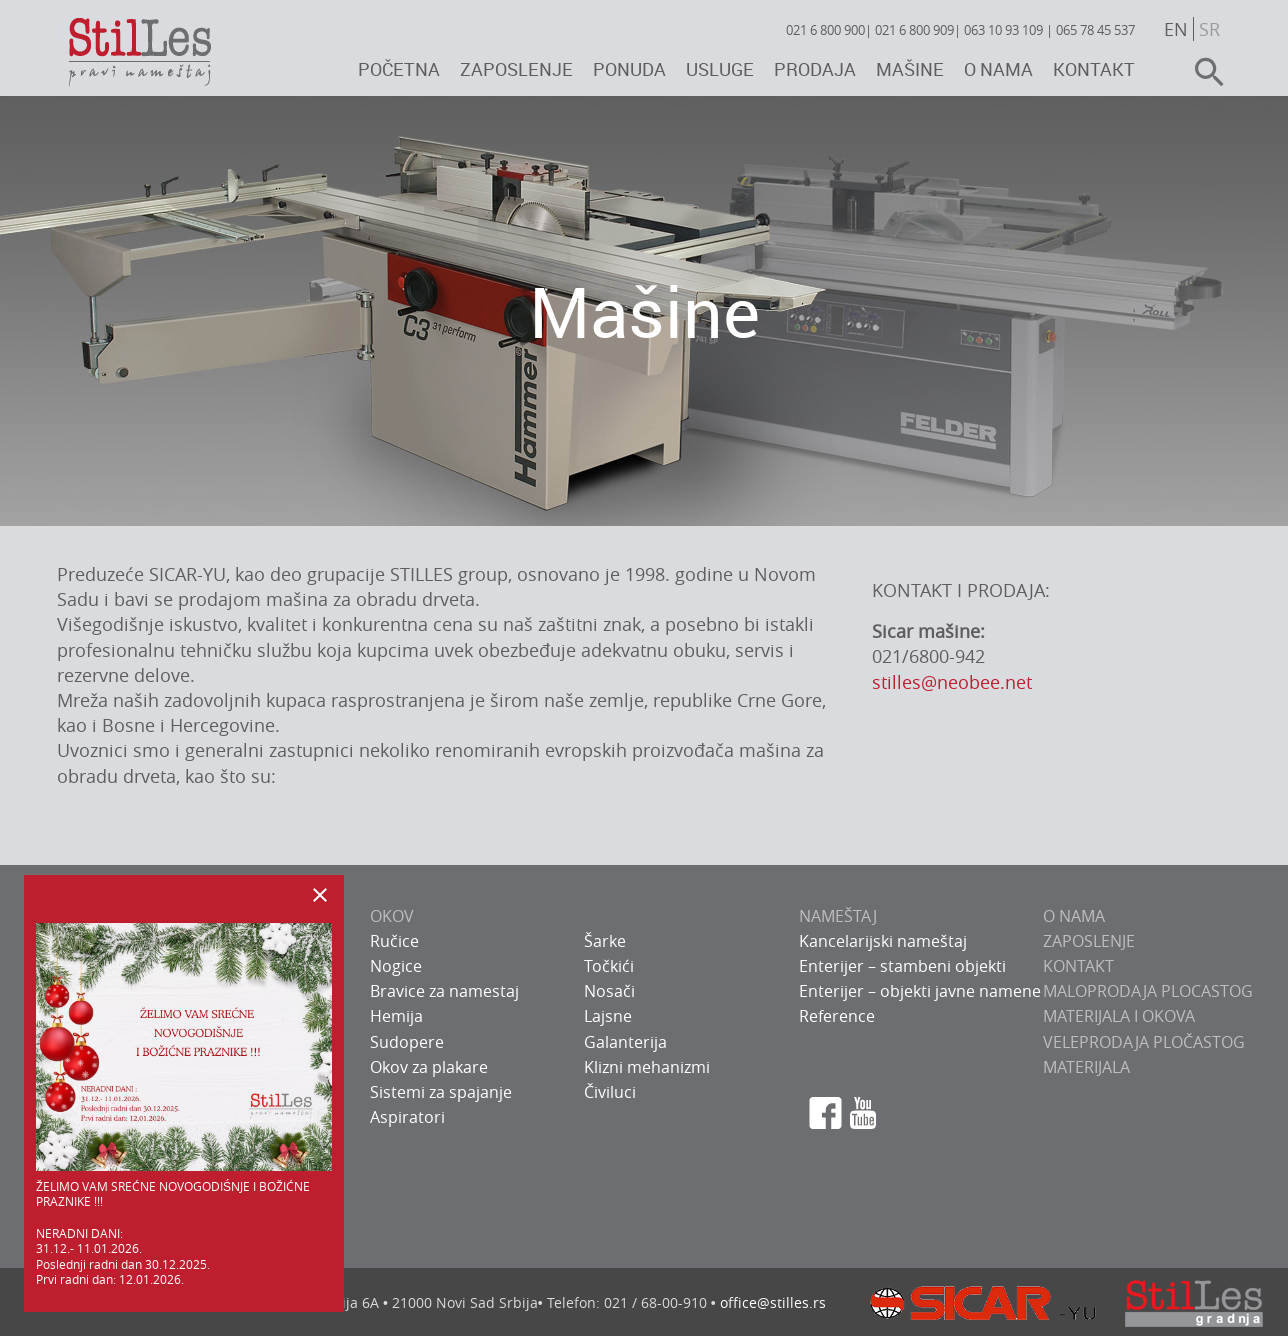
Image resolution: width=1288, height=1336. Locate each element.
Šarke (605, 941)
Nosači (609, 991)
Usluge (720, 69)
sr (1209, 29)
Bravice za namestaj (444, 991)
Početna (399, 69)
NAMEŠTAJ (838, 916)
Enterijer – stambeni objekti (902, 966)
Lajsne (608, 1016)
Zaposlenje (516, 69)
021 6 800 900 (825, 30)
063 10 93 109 (1003, 30)
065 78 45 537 (1095, 30)
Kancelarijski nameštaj (883, 941)
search (1201, 72)
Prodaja (815, 69)
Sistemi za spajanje (441, 1092)
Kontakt (1094, 69)
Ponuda (629, 69)
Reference (837, 1016)
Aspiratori (407, 1117)
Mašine (910, 69)
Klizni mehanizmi (647, 1067)
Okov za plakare (429, 1067)
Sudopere (407, 1042)
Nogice (396, 966)
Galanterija (625, 1042)
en (1176, 29)
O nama (998, 69)
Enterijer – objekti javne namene (920, 991)
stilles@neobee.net (952, 682)
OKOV (392, 916)
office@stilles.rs (773, 1302)
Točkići (609, 966)
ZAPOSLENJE (1089, 941)
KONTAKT (1078, 966)
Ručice (394, 941)
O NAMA (1074, 916)
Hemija (396, 1016)
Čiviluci (610, 1092)
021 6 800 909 (914, 30)
